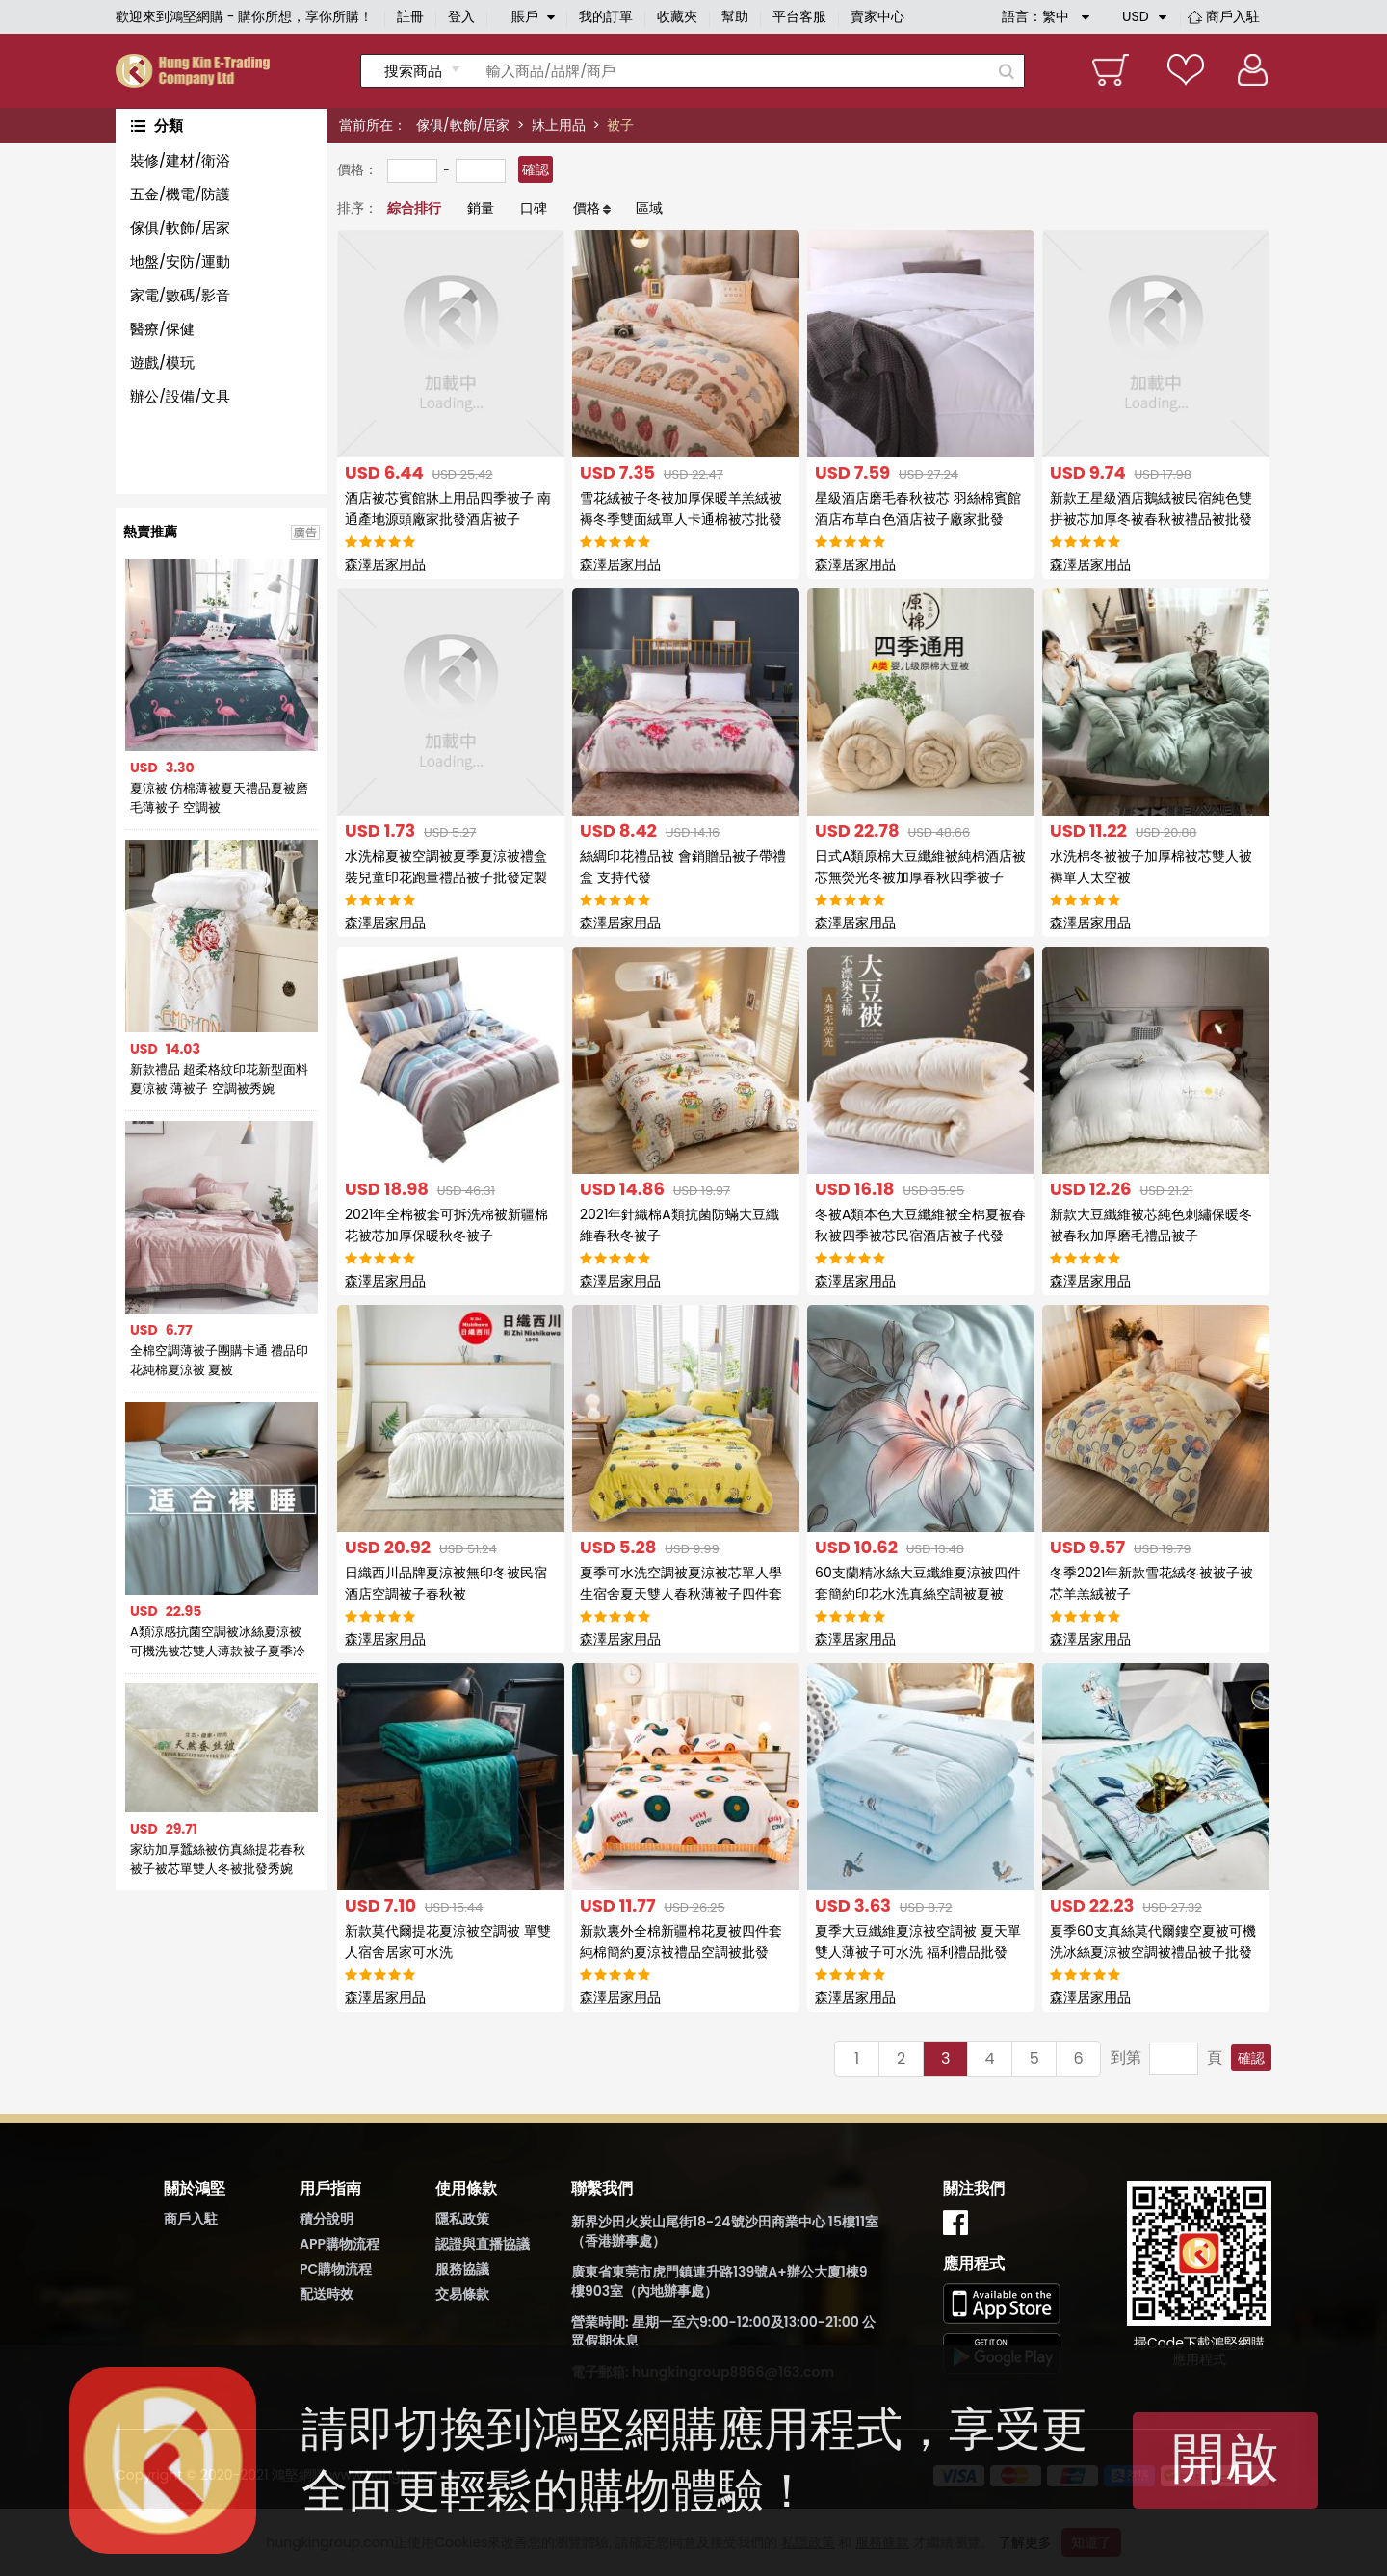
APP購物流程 (339, 2243)
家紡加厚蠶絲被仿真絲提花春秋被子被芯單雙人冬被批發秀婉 (217, 1859)
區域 (649, 208)
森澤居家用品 (385, 564)
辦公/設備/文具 (180, 396)
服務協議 (462, 2268)
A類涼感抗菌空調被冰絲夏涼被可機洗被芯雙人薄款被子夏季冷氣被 (217, 1642)
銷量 (480, 208)
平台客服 (799, 16)
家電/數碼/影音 (180, 295)
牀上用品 (559, 125)
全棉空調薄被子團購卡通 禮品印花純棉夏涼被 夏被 (219, 1360)
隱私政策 (462, 2218)
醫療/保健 (162, 329)
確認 (535, 169)
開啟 (1225, 2458)
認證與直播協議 (482, 2243)
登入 (461, 16)
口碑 (533, 208)
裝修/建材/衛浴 (180, 160)
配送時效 (326, 2293)
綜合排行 (414, 208)
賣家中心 (877, 16)
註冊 (410, 16)
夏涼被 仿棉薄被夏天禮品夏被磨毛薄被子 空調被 (219, 798)
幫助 (734, 16)
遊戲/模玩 (162, 362)
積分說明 (326, 2218)
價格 (586, 208)
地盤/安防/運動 (180, 261)
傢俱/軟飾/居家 (463, 125)
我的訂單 (606, 16)
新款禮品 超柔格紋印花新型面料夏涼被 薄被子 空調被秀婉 (219, 1079)
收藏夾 (677, 16)
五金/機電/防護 (180, 194)
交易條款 (462, 2293)
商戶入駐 (1233, 16)
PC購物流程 (336, 2268)
